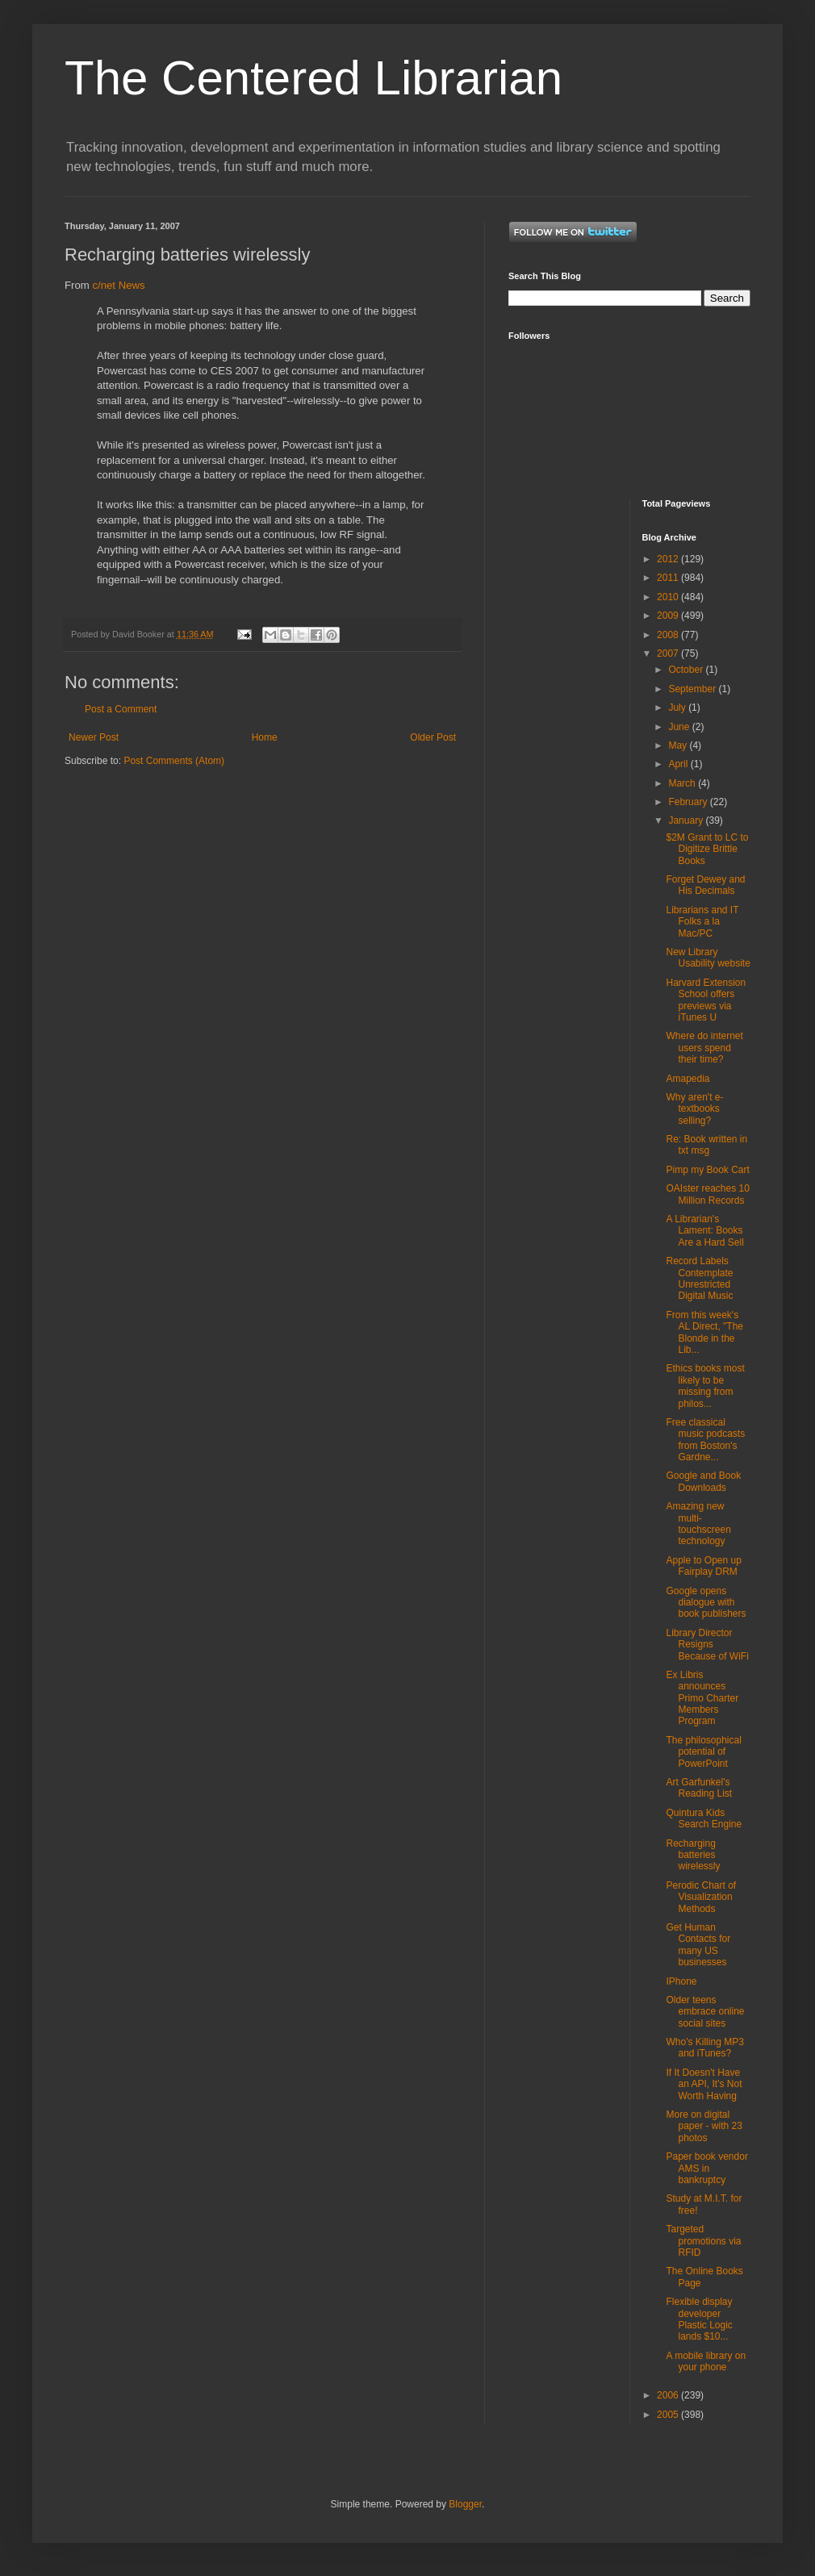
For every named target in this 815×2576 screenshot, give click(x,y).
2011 (669, 577)
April (679, 764)
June (680, 727)
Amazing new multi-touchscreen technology (698, 1524)
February (688, 802)
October (686, 669)
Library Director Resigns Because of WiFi (707, 1644)
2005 (669, 2414)
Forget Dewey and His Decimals (705, 885)
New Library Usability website (708, 957)
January (686, 820)
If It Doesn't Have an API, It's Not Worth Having (704, 2084)
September (693, 689)
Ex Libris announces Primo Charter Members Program (702, 1698)
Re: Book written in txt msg (706, 1145)
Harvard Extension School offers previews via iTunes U (706, 1000)
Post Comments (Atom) (173, 760)
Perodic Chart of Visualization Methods (701, 1897)
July (678, 707)
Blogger (465, 2504)
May (678, 745)
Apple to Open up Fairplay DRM (703, 1566)
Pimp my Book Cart (707, 1169)
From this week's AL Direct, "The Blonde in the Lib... (704, 1332)
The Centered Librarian (313, 78)
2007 (669, 653)
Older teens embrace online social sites (705, 2011)
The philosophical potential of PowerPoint (703, 1752)
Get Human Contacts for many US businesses (698, 1945)
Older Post (433, 737)
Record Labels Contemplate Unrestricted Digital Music (699, 1278)
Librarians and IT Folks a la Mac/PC (702, 921)
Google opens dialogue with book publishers (706, 1602)
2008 (669, 635)
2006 (669, 2395)
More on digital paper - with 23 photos (704, 2126)
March (683, 783)
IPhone (681, 1981)
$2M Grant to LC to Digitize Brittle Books (707, 849)
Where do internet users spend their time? (704, 1047)
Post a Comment (121, 709)
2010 (669, 597)
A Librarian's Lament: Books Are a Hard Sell (704, 1230)
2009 (669, 615)
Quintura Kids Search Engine (704, 1818)
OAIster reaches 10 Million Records (707, 1194)
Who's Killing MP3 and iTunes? (704, 2047)
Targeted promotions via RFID (703, 2240)
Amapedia (687, 1078)
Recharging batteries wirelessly (693, 1855)
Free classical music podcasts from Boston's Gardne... (705, 1440)
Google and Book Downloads (703, 1481)
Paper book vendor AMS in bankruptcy (706, 2168)
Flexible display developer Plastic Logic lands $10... (699, 2319)
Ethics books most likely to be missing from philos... (705, 1386)
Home (265, 737)
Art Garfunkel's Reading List (699, 1787)
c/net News (118, 285)
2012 (669, 559)
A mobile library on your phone (706, 2361)
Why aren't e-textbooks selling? (694, 1109)
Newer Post (94, 737)
